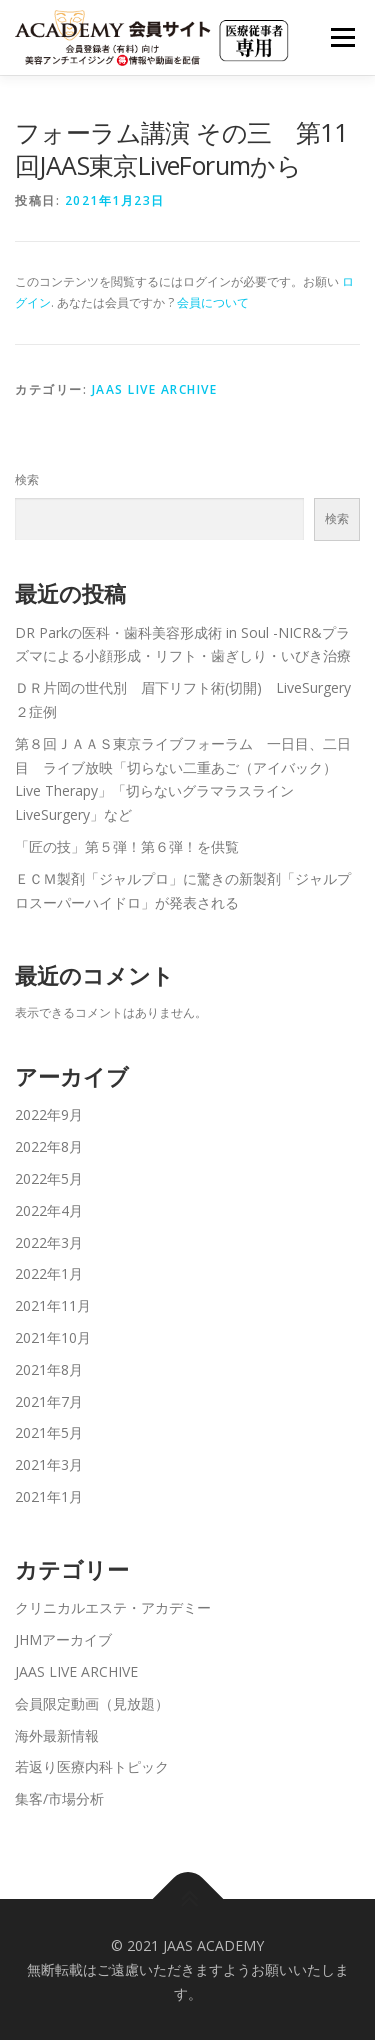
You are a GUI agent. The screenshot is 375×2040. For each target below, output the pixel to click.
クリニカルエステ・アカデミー (113, 1607)
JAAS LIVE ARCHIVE (155, 389)
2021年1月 (49, 1496)
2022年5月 (49, 1178)
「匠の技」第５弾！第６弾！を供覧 (127, 846)
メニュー (342, 37)
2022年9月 (49, 1114)
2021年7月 (49, 1401)
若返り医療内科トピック (92, 1766)
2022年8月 (49, 1146)
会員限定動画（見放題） (92, 1703)
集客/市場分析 (59, 1798)
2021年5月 (49, 1432)
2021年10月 (53, 1337)
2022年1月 (49, 1273)
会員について (213, 302)
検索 (27, 479)
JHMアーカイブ (63, 1639)
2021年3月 (49, 1464)
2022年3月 (49, 1242)
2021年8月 (49, 1369)
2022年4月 (49, 1210)
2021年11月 (53, 1305)
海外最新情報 (57, 1735)
